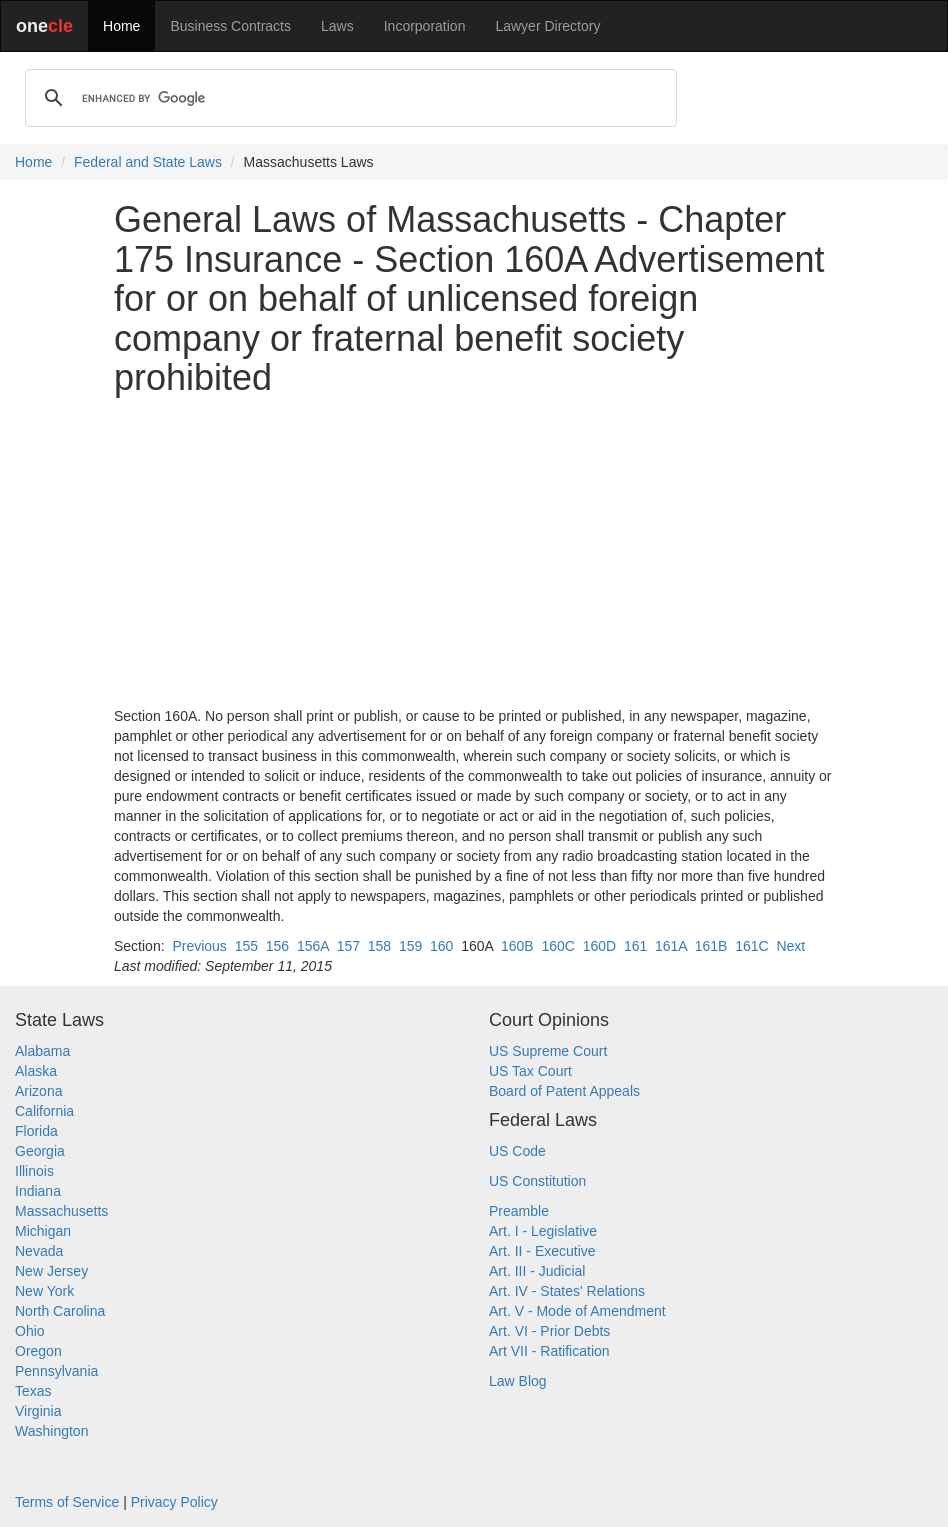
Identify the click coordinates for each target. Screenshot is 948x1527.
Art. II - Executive (542, 1251)
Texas (33, 1391)
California (44, 1111)
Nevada (39, 1251)
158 (379, 946)
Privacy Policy (174, 1502)
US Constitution (537, 1181)
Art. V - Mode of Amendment (577, 1311)
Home (121, 26)
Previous (199, 946)
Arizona (38, 1091)
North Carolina (60, 1311)
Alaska (36, 1071)
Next (790, 946)
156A (313, 946)
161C (751, 946)
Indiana (38, 1191)
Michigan (43, 1231)
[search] (348, 98)
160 (441, 946)
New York (44, 1291)
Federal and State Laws (148, 162)
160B (517, 946)
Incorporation (425, 26)
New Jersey (51, 1271)
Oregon (38, 1351)
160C (557, 946)
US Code (517, 1151)
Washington (51, 1431)
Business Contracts (230, 26)
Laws (337, 26)
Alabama (42, 1051)
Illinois (34, 1171)
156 (277, 946)
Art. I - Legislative (543, 1231)
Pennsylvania (56, 1371)
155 (246, 946)
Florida (36, 1131)
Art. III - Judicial (537, 1271)
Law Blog (518, 1381)
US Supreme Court (548, 1051)
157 (348, 946)
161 (635, 946)
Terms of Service (67, 1502)
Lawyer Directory (547, 26)
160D (599, 946)
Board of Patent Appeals (564, 1091)
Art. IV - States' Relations (567, 1291)
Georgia (40, 1151)
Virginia (38, 1411)
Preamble (519, 1211)
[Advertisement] (474, 552)
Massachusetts (61, 1211)
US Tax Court (530, 1071)
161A (671, 946)
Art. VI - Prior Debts (549, 1331)
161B (711, 946)
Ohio (30, 1331)
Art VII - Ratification (549, 1351)
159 (410, 946)
